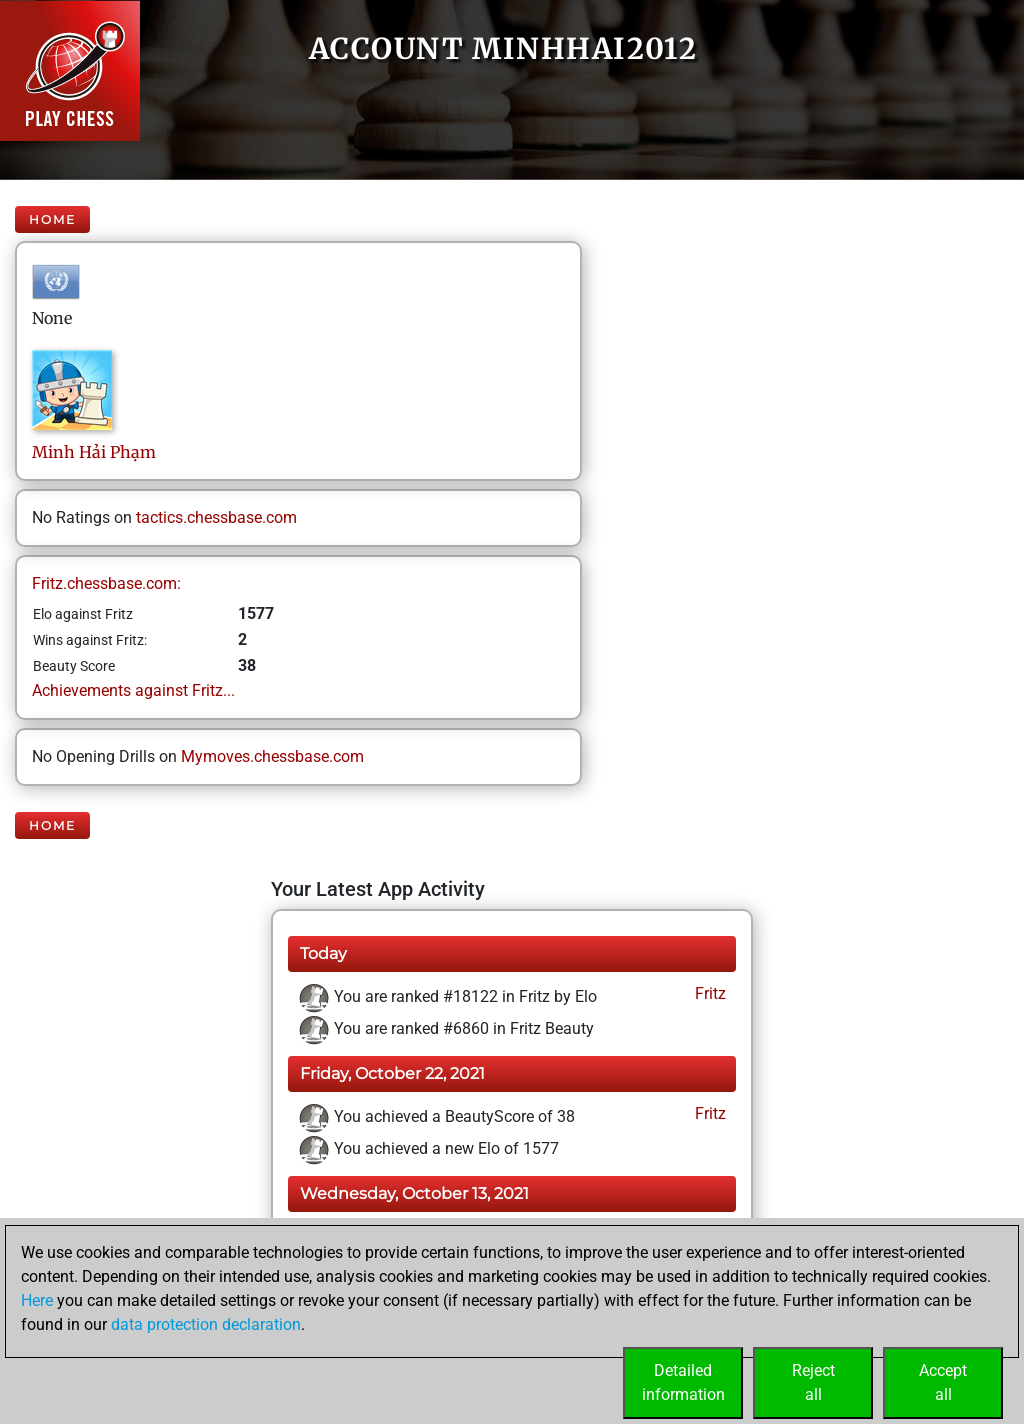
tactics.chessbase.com (216, 517)
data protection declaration (206, 1324)
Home (52, 219)
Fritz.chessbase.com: (106, 583)
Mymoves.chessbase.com (272, 756)
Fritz (708, 993)
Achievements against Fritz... (133, 690)
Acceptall (943, 1382)
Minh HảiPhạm (94, 452)
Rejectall (813, 1382)
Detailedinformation (683, 1382)
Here (37, 1300)
